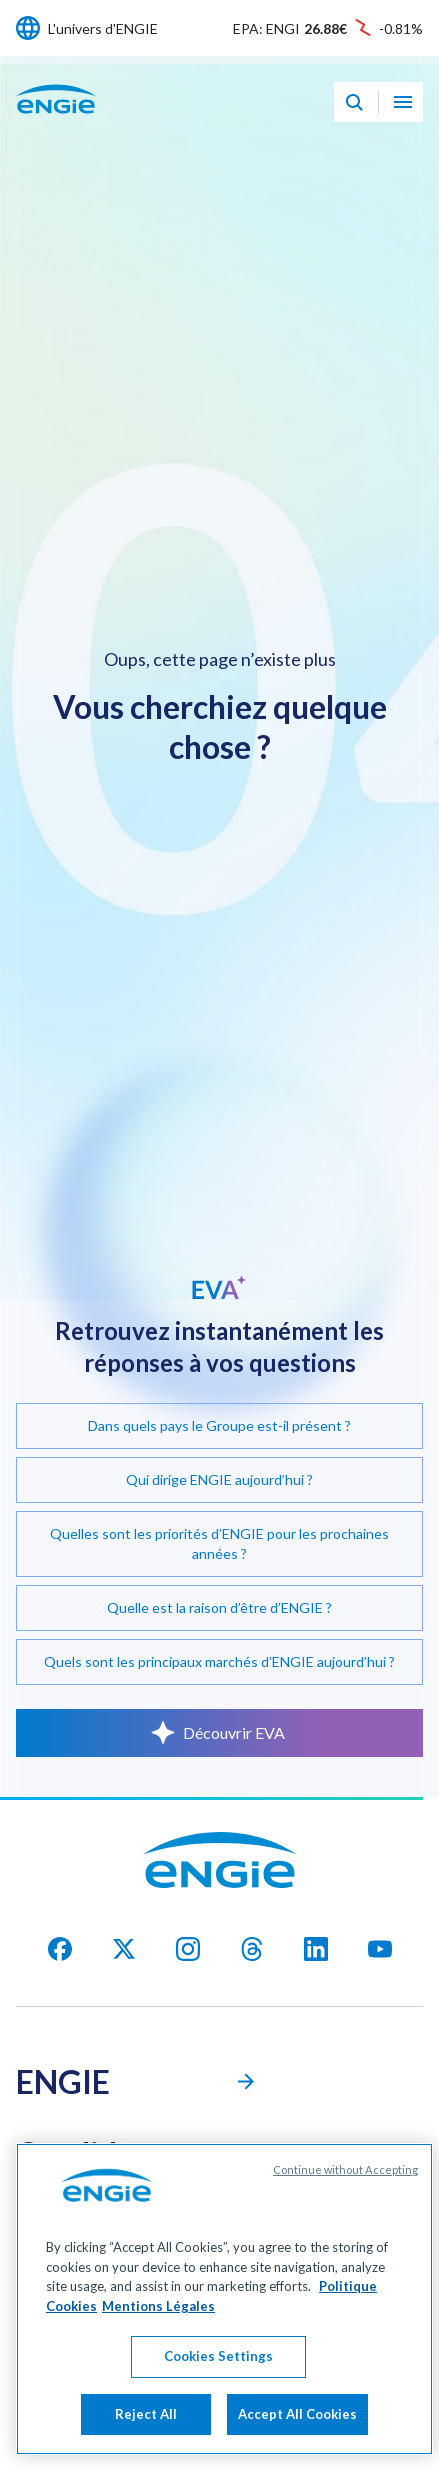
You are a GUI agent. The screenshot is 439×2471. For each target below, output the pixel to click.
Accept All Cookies (297, 2432)
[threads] (252, 1949)
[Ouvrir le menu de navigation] (403, 102)
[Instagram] (188, 1949)
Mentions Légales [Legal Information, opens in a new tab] (158, 2323)
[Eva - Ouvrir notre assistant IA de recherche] (354, 102)
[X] (124, 1949)
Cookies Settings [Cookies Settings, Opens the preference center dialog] (218, 2374)
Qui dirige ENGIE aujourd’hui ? (219, 1479)
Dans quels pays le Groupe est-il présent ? (219, 1425)
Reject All (146, 2432)
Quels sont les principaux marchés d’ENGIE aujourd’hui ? (219, 1661)
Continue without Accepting (345, 2187)
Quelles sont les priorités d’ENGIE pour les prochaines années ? (219, 1543)
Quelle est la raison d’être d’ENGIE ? (219, 1607)
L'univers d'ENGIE (103, 28)
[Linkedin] (316, 1949)
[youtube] (380, 1949)
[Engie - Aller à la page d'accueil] (56, 120)
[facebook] (60, 1949)
